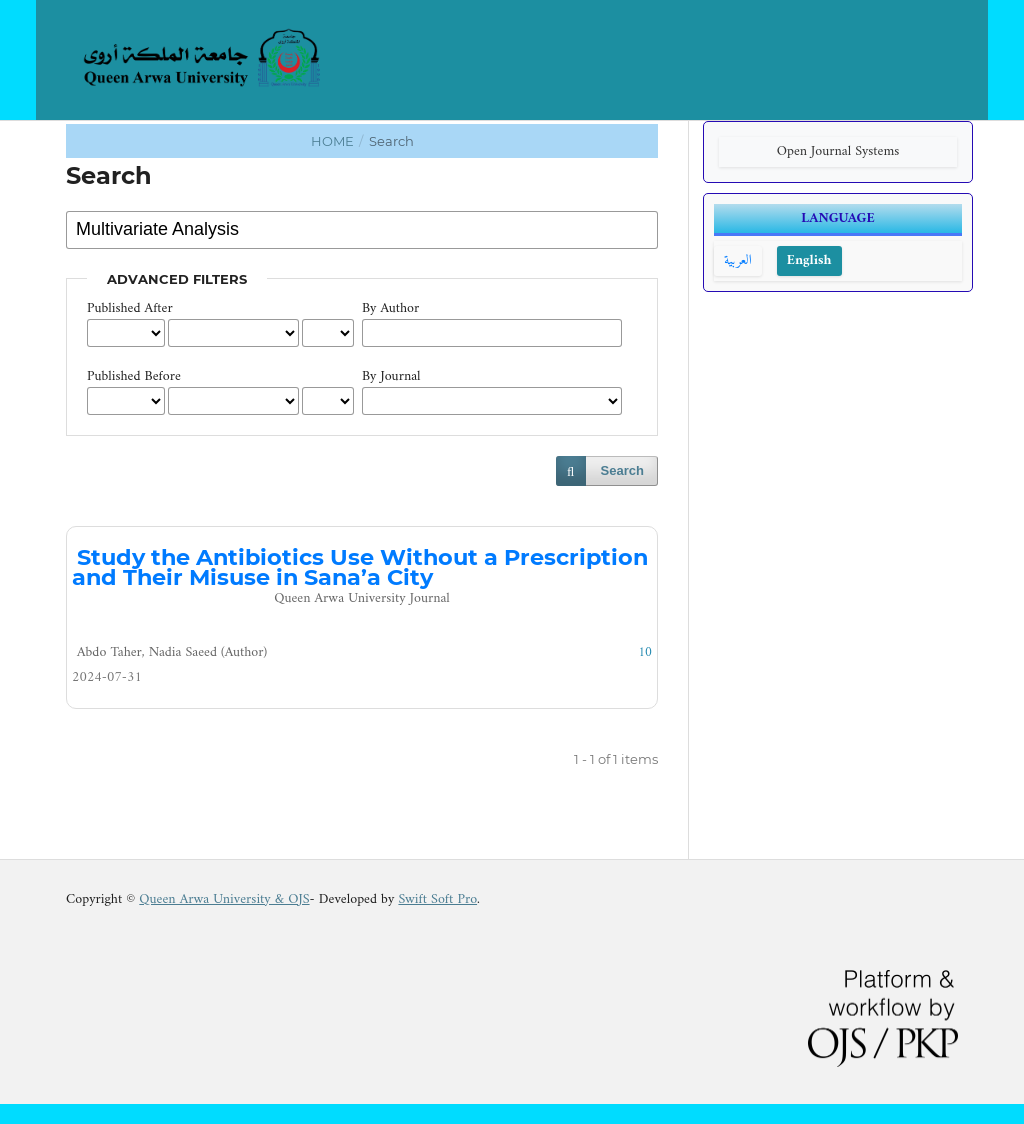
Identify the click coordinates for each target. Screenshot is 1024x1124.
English (809, 260)
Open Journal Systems (838, 151)
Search (622, 470)
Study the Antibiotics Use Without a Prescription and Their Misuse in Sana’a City (362, 577)
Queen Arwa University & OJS (224, 899)
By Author (390, 309)
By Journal (391, 377)
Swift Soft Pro (437, 899)
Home (334, 141)
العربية (738, 260)
